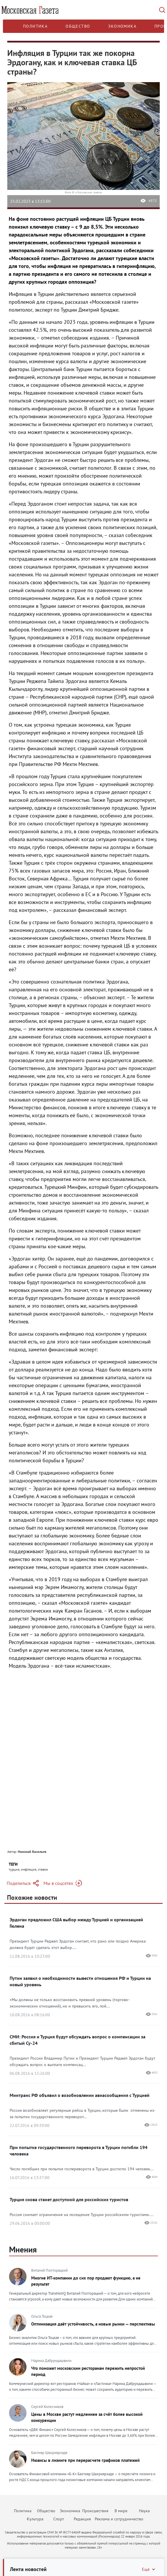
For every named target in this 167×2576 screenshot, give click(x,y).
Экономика (122, 26)
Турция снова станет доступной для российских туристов (69, 2199)
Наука (144, 2510)
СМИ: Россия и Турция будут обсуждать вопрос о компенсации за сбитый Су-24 (77, 2040)
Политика (35, 26)
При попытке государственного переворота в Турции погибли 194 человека (78, 2150)
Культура (35, 2519)
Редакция (82, 2519)
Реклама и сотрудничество (119, 2519)
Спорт (58, 2519)
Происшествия (95, 2510)
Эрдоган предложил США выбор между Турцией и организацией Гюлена (76, 1923)
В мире (121, 2510)
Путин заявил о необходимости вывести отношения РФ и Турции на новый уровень (80, 1981)
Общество (78, 26)
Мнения (23, 2249)
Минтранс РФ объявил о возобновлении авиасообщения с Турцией (80, 2095)
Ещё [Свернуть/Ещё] (149, 2569)
